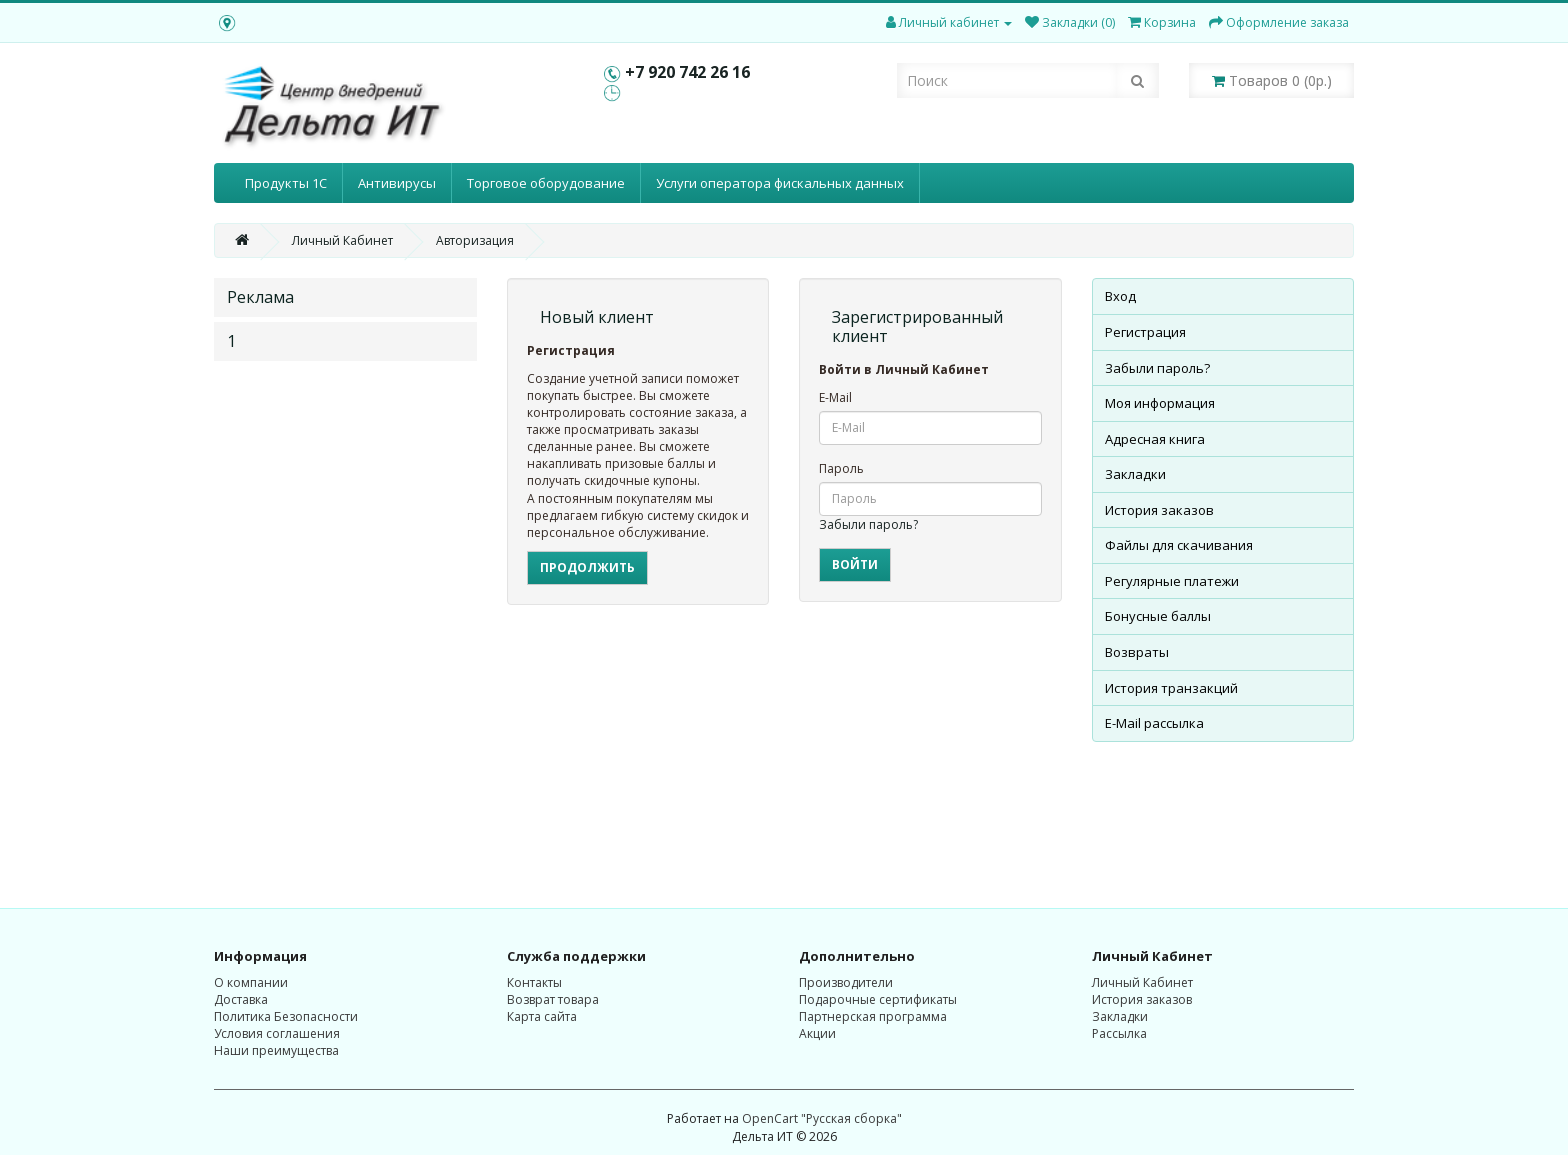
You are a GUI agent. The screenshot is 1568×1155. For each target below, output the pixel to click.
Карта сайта (542, 1016)
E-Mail (835, 397)
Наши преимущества (276, 1050)
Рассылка (1119, 1033)
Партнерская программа (873, 1016)
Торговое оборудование (546, 183)
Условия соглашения (277, 1033)
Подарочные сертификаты (878, 999)
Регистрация (1145, 332)
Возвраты (1137, 652)
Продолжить (587, 567)
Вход (1120, 296)
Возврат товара (553, 999)
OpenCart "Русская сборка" (822, 1118)
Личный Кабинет (342, 240)
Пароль (841, 468)
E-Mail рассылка (1154, 723)
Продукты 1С (286, 183)
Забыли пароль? (868, 524)
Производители (846, 982)
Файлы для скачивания (1179, 545)
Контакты (534, 982)
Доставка (241, 999)
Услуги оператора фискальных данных (780, 183)
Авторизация (475, 240)
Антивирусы (397, 183)
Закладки (1135, 474)
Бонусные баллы (1158, 616)
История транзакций (1171, 688)
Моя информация (1160, 403)
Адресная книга (1155, 439)
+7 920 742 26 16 (687, 72)
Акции (817, 1033)
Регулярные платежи (1172, 581)
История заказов (1159, 510)
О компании (251, 982)
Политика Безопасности (286, 1016)
